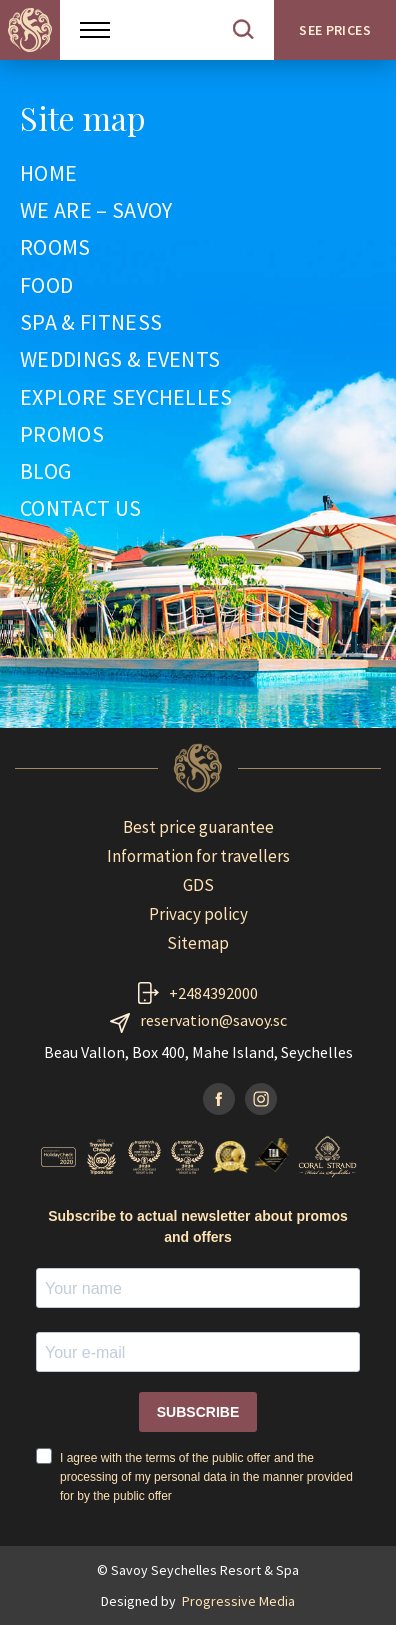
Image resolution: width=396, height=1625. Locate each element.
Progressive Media (238, 1601)
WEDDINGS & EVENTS (120, 360)
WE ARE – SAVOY (96, 211)
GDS (198, 885)
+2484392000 (213, 993)
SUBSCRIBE (198, 1412)
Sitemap (198, 943)
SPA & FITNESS (91, 323)
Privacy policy (198, 914)
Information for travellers (198, 856)
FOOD (46, 286)
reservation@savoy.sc (213, 1020)
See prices (335, 30)
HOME (48, 174)
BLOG (45, 472)
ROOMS (55, 248)
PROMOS (62, 435)
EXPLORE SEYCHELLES (126, 398)
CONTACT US (80, 509)
